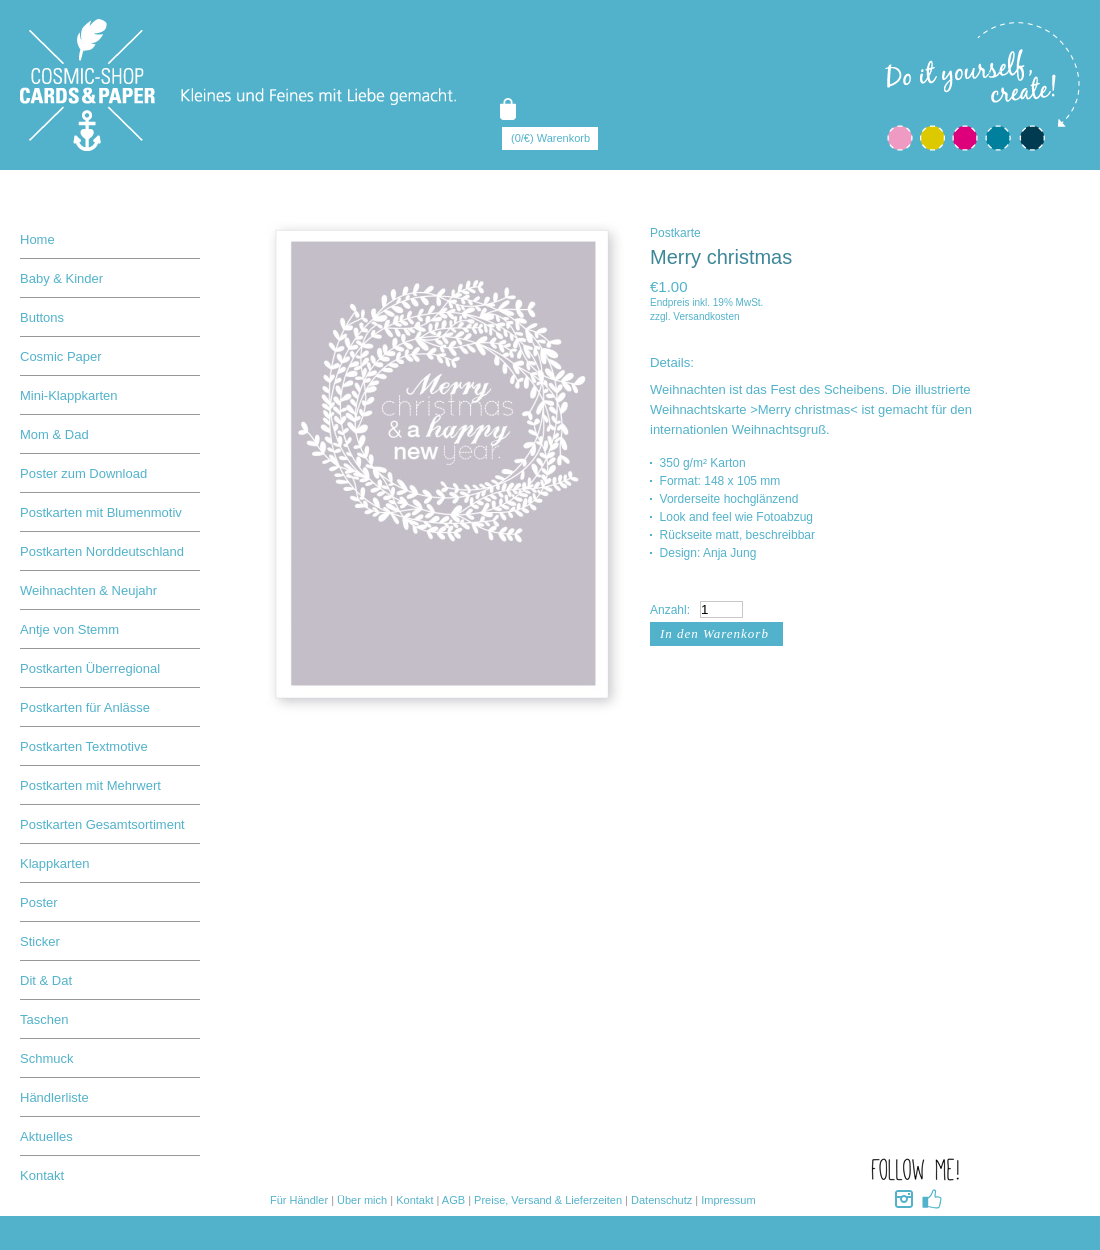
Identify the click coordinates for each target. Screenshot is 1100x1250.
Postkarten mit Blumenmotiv (101, 512)
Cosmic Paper (61, 356)
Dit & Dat (46, 980)
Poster (39, 902)
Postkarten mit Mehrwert (90, 785)
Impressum (728, 1200)
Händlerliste (54, 1097)
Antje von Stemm (69, 629)
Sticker (40, 941)
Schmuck (46, 1058)
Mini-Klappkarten (69, 395)
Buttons (42, 317)
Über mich (362, 1200)
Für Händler (299, 1200)
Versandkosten (706, 316)
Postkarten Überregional (90, 668)
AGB (453, 1200)
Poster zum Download (83, 473)
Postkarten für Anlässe (85, 707)
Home (37, 239)
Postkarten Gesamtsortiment (102, 824)
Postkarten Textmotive (84, 746)
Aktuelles (46, 1136)
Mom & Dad (54, 434)
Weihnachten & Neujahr (88, 590)
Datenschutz (661, 1200)
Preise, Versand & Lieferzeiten (548, 1200)
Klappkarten (54, 863)
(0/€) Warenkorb (550, 138)
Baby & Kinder (61, 278)
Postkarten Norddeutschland (102, 551)
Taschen (44, 1019)
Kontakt (42, 1175)
